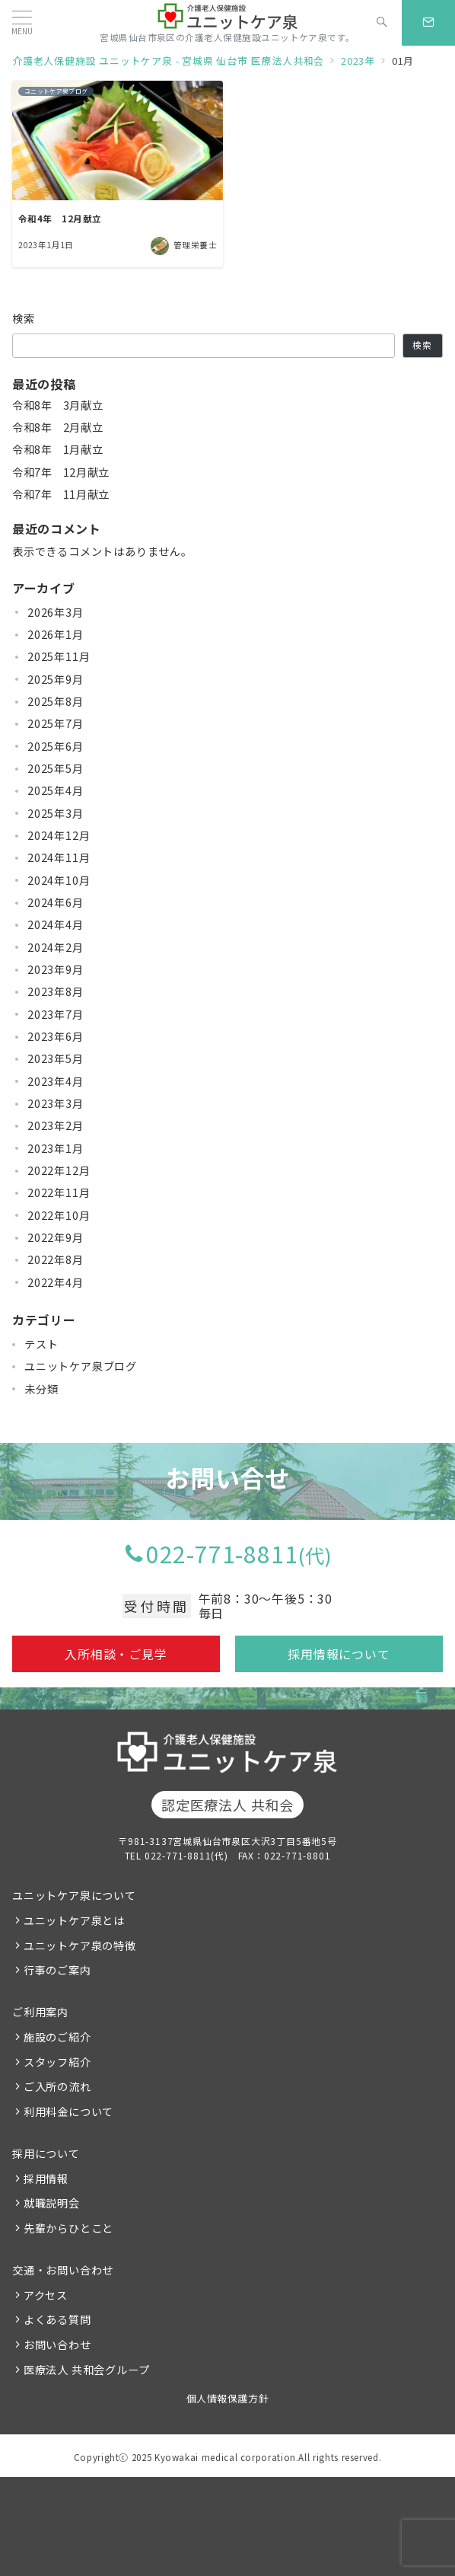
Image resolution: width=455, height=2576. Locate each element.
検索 (24, 318)
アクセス (46, 2295)
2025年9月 (55, 679)
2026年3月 (55, 612)
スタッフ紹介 (57, 2062)
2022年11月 (58, 1192)
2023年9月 (55, 969)
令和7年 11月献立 (61, 494)
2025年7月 (55, 723)
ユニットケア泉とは (74, 1920)
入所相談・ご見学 (116, 1654)
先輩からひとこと (68, 2228)
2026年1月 (55, 634)
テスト (41, 1344)
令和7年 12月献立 (61, 472)
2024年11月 (58, 857)
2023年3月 (55, 1103)
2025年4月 (55, 790)
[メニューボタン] (22, 22)
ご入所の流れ (57, 2086)
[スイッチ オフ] (382, 23)
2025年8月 (55, 701)
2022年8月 (55, 1259)
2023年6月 (55, 1036)
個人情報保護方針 (227, 2398)
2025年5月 (55, 768)
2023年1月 (55, 1148)
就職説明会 (52, 2203)
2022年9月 (55, 1237)
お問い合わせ (57, 2344)
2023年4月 (55, 1081)
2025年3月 (55, 813)
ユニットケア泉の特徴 (80, 1945)
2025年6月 (55, 746)
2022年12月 (58, 1170)
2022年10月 (58, 1215)
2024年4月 (55, 924)
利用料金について (68, 2111)
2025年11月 (58, 656)
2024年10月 (58, 880)
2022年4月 (55, 1282)
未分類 (41, 1389)
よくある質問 (57, 2319)
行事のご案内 (57, 1969)
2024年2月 (55, 947)
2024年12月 (58, 835)
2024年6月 (55, 902)
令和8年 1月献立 (57, 449)
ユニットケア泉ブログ (80, 1366)
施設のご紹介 (57, 2037)
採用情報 (46, 2178)
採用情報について (339, 1654)
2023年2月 (55, 1125)
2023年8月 (55, 991)
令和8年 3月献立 (57, 405)
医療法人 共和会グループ (87, 2369)
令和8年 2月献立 (57, 427)
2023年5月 (55, 1058)
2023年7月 (55, 1014)
